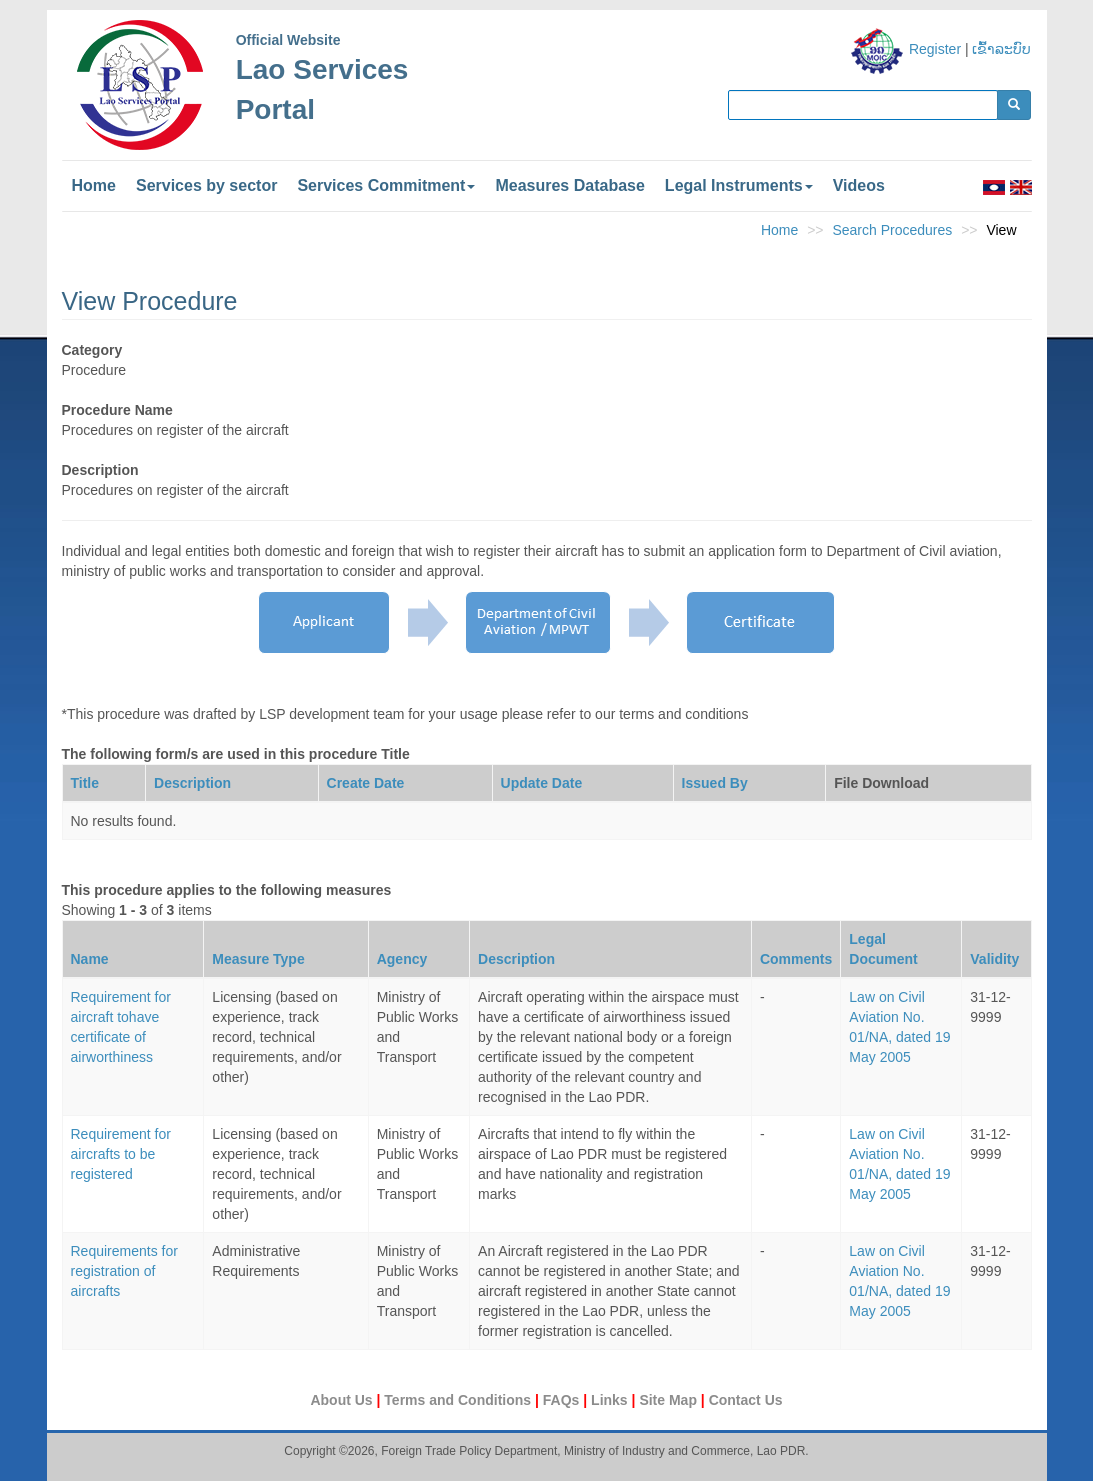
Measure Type (258, 959)
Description (192, 783)
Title (85, 783)
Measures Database (569, 185)
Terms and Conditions (459, 1400)
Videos (859, 185)
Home (94, 185)
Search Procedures (892, 230)
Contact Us (746, 1400)
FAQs (563, 1400)
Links (611, 1400)
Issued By (715, 783)
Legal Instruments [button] (739, 185)
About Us (343, 1400)
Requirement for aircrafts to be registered (121, 1154)
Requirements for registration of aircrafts (124, 1271)
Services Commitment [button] (386, 185)
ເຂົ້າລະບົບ (1001, 49)
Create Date (366, 783)
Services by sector (206, 185)
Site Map (669, 1400)
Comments (796, 959)
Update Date (542, 783)
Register (935, 49)
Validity (994, 959)
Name (90, 959)
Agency (402, 959)
